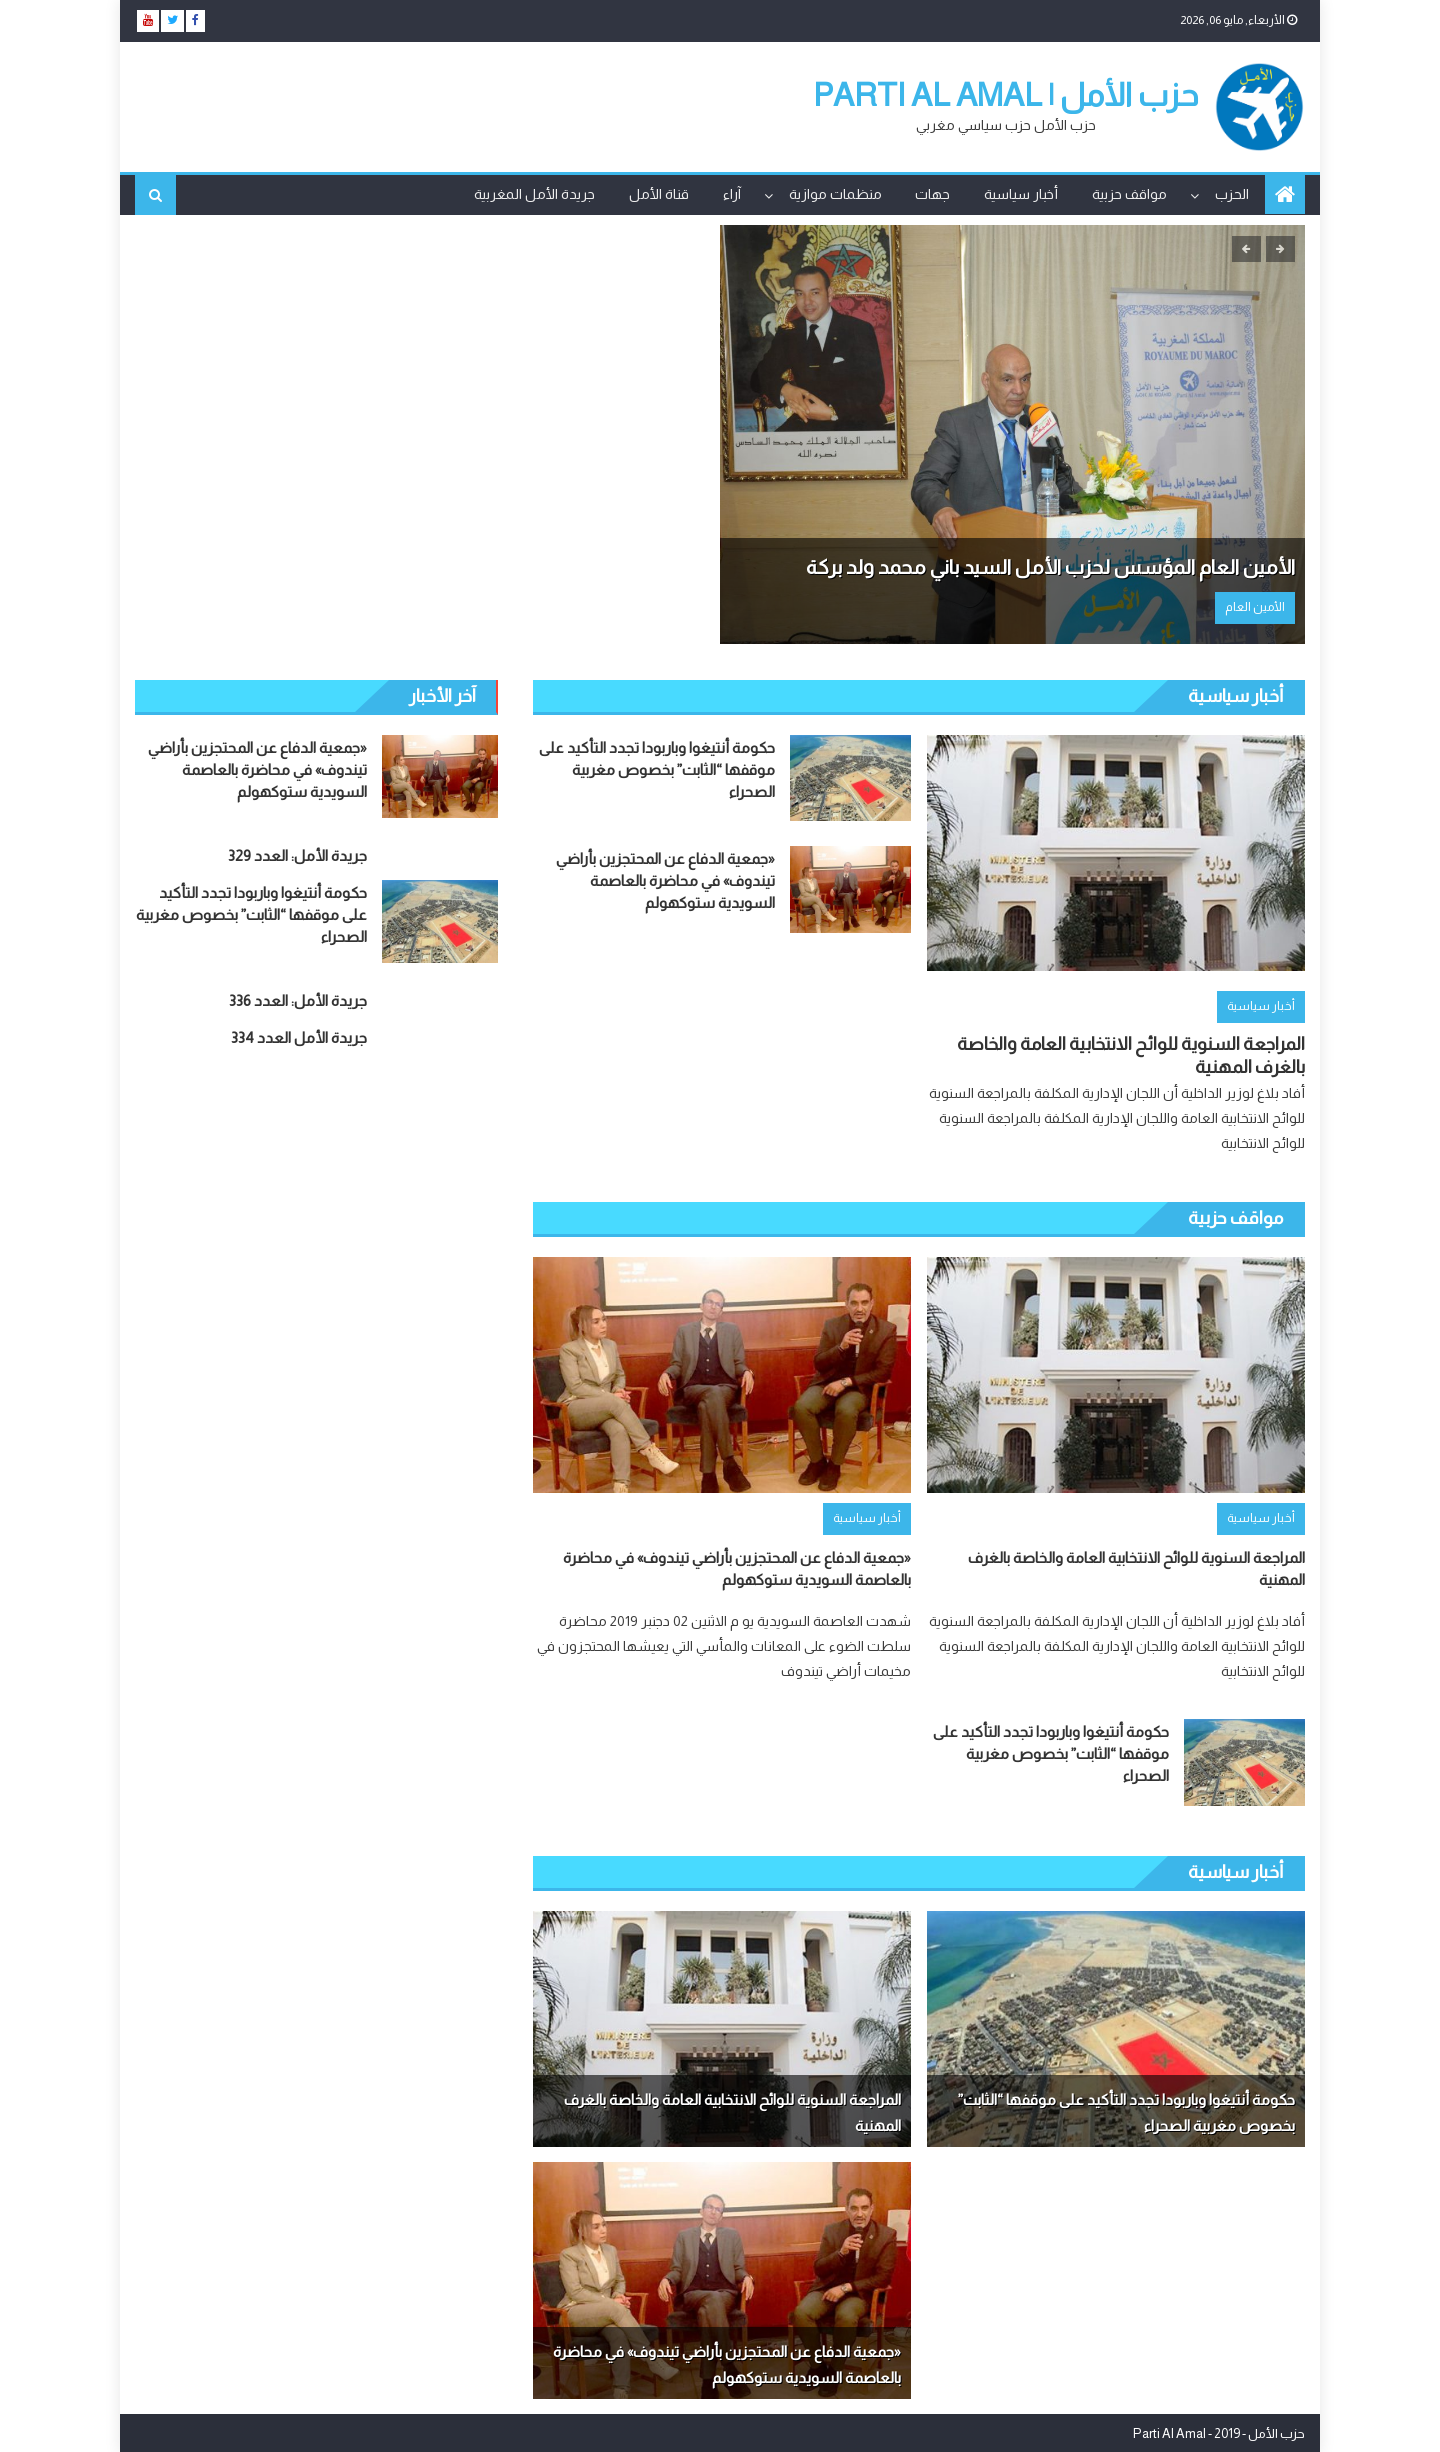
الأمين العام (1255, 607)
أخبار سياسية (1021, 194)
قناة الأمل (659, 194)
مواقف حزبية (1129, 194)
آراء (732, 194)
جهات (932, 194)
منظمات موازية (835, 194)
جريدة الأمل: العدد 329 (297, 854)
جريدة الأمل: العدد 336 (298, 999)
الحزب (1232, 194)
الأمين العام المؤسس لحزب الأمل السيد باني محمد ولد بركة (1050, 567)
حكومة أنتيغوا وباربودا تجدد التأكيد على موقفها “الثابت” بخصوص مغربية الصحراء (657, 768)
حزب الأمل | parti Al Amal (1006, 95)
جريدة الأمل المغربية (534, 194)
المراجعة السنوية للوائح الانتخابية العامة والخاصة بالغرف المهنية (1131, 1054)
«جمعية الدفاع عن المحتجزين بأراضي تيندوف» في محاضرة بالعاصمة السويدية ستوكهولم (665, 879)
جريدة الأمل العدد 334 (299, 1036)
